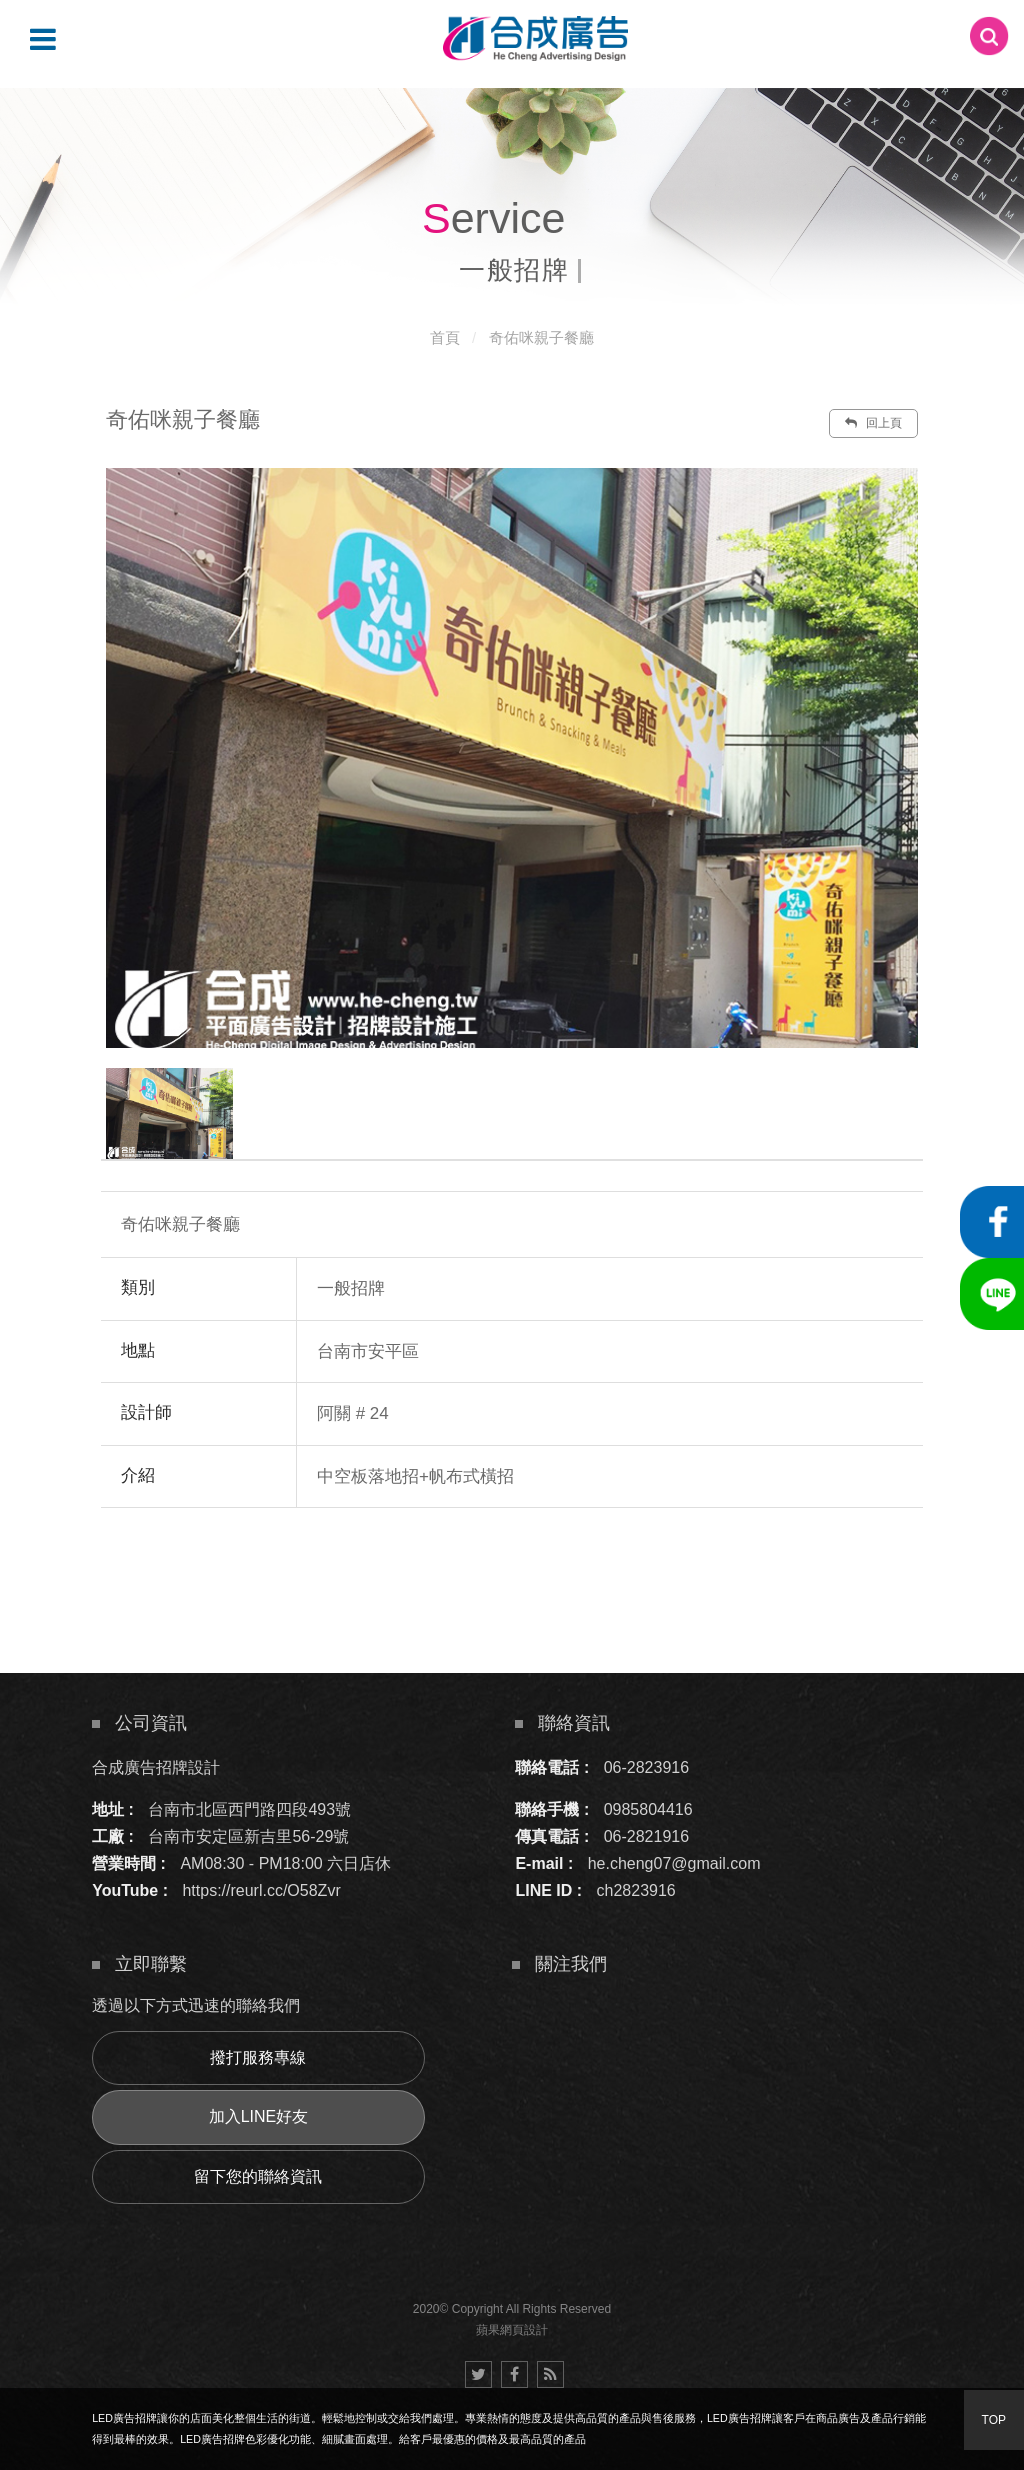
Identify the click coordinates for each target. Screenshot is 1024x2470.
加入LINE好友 (259, 2116)
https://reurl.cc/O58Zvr (261, 1890)
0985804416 (648, 1809)
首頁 (445, 337)
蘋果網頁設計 (512, 2330)
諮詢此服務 (686, 1568)
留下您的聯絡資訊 (258, 2176)
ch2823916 (636, 1890)
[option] (512, 758)
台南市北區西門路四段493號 (249, 1809)
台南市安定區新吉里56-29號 (248, 1836)
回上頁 (873, 423)
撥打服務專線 (258, 2057)
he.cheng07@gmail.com (674, 1863)
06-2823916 (646, 1767)
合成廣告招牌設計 (156, 1767)
